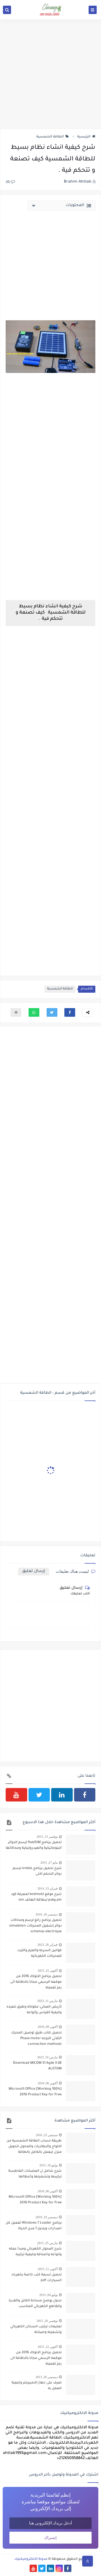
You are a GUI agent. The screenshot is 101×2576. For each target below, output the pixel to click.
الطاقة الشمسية (52, 137)
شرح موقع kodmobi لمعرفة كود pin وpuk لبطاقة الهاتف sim (36, 1897)
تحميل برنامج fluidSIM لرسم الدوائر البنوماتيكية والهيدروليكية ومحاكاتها (34, 1845)
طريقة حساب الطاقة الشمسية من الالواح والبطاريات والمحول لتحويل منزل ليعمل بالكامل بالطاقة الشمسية (34, 2147)
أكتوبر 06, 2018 (48, 2083)
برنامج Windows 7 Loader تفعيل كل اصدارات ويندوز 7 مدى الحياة (34, 2226)
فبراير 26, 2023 (47, 1945)
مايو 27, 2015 (49, 1862)
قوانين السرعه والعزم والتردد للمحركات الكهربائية (39, 1953)
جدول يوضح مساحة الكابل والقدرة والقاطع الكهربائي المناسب (35, 2303)
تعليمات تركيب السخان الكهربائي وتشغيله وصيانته (36, 2329)
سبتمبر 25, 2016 (47, 2135)
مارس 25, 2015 (47, 2243)
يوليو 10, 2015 (48, 2165)
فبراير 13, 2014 (47, 1888)
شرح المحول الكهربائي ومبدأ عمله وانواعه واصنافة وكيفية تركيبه (35, 2252)
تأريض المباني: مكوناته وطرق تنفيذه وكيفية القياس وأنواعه (34, 2010)
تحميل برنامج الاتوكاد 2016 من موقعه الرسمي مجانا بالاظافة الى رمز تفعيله (36, 1982)
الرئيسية (86, 137)
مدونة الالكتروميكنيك (30, 2559)
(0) (10, 182)
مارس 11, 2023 (47, 2001)
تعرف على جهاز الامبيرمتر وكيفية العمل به (37, 2385)
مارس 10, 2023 (47, 2057)
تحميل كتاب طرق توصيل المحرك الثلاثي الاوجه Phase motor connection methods (36, 2038)
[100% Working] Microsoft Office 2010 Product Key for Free (35, 2092)
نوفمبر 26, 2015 (47, 2321)
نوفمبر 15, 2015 (47, 1836)
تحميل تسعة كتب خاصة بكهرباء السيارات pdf (37, 2277)
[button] (69, 1012)
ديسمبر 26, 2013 (47, 2377)
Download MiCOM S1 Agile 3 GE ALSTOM (37, 2066)
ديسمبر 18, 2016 (47, 1914)
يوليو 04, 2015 (48, 2295)
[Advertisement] (50, 74)
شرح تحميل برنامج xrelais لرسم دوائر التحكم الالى (37, 1871)
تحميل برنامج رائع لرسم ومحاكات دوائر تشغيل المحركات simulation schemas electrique (35, 1926)
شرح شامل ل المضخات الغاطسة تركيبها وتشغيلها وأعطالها (35, 2174)
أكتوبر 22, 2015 (48, 1970)
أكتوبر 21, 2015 (48, 2269)
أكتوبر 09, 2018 (48, 2027)
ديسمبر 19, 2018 (47, 2217)
